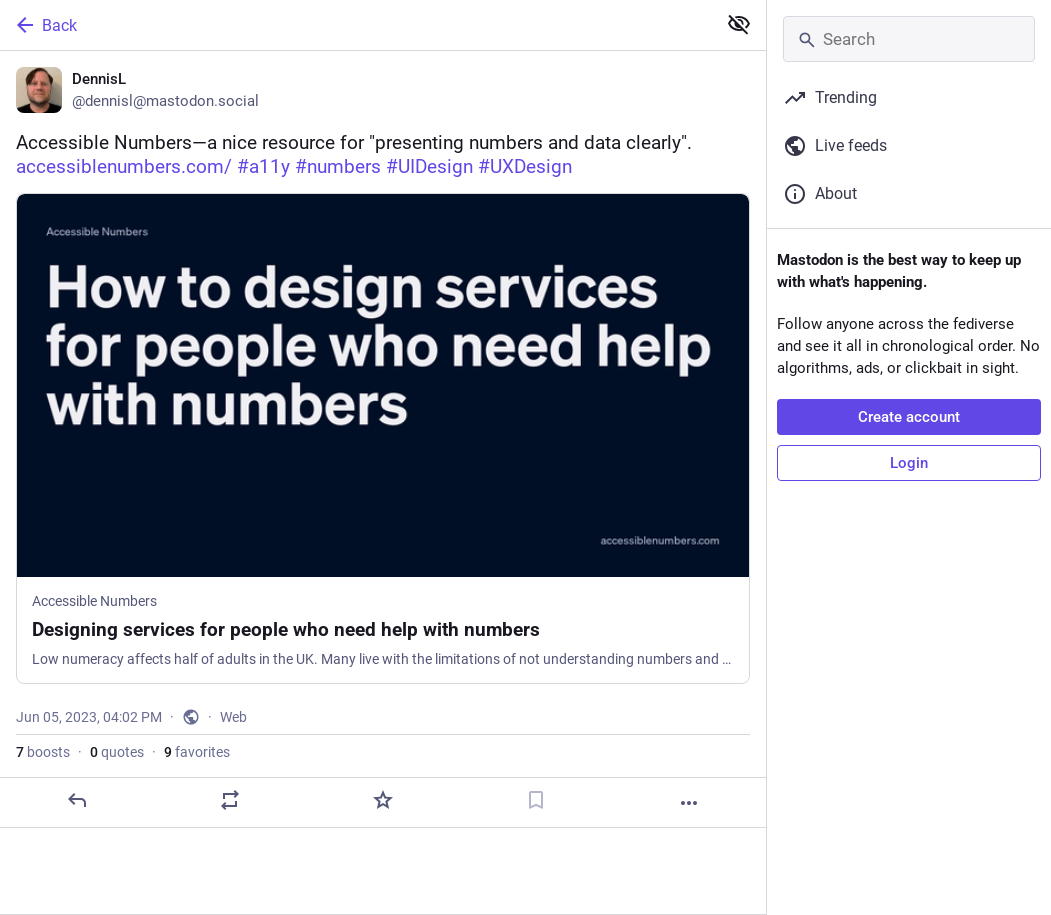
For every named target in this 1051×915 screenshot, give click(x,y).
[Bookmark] (536, 800)
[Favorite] (383, 800)
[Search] (909, 39)
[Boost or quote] (230, 800)
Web (233, 717)
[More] (689, 803)
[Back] (356, 25)
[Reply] (77, 800)
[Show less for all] (739, 24)
